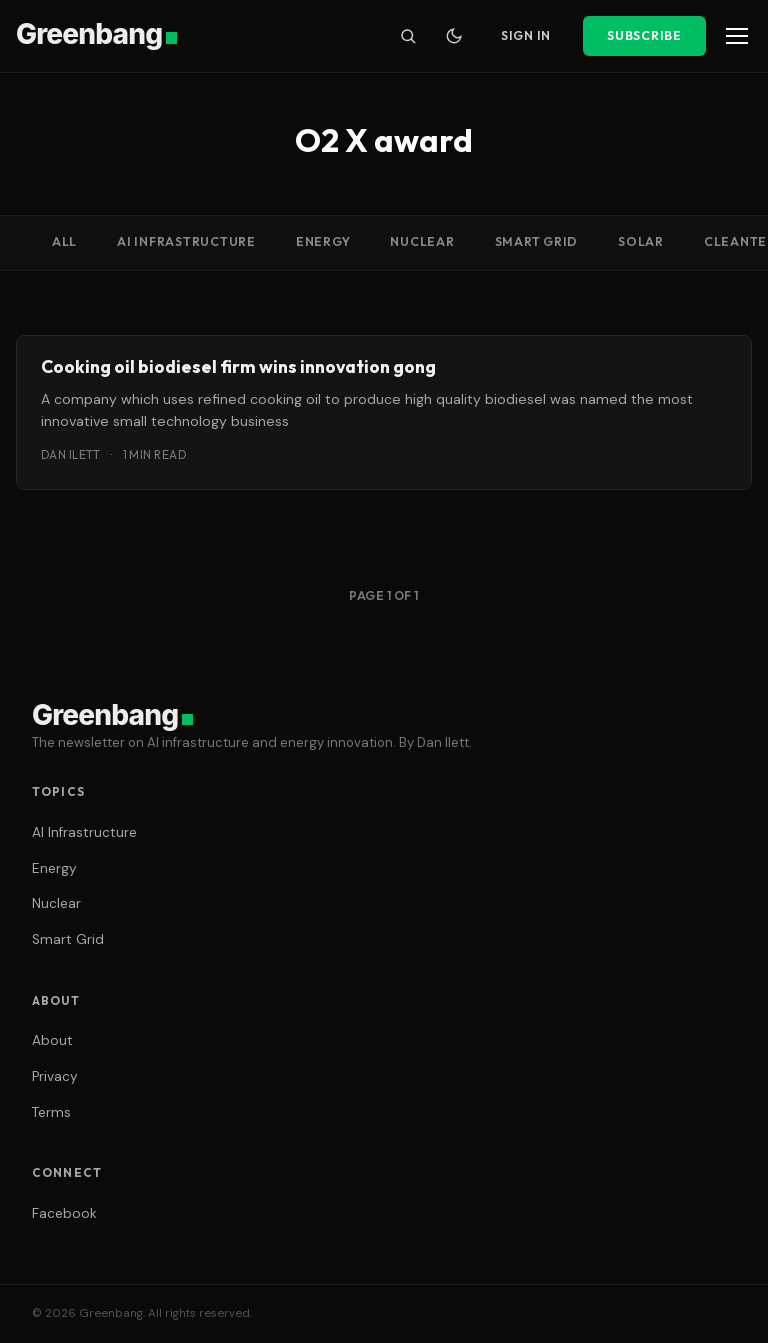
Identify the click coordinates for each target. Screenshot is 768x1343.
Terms (51, 1112)
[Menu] (737, 36)
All (64, 241)
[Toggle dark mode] (454, 36)
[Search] (408, 36)
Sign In (526, 35)
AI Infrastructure (186, 241)
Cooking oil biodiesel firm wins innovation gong (238, 366)
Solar (641, 241)
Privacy (55, 1076)
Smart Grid (537, 241)
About (52, 1040)
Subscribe (644, 35)
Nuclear (422, 241)
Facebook (64, 1213)
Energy (323, 241)
